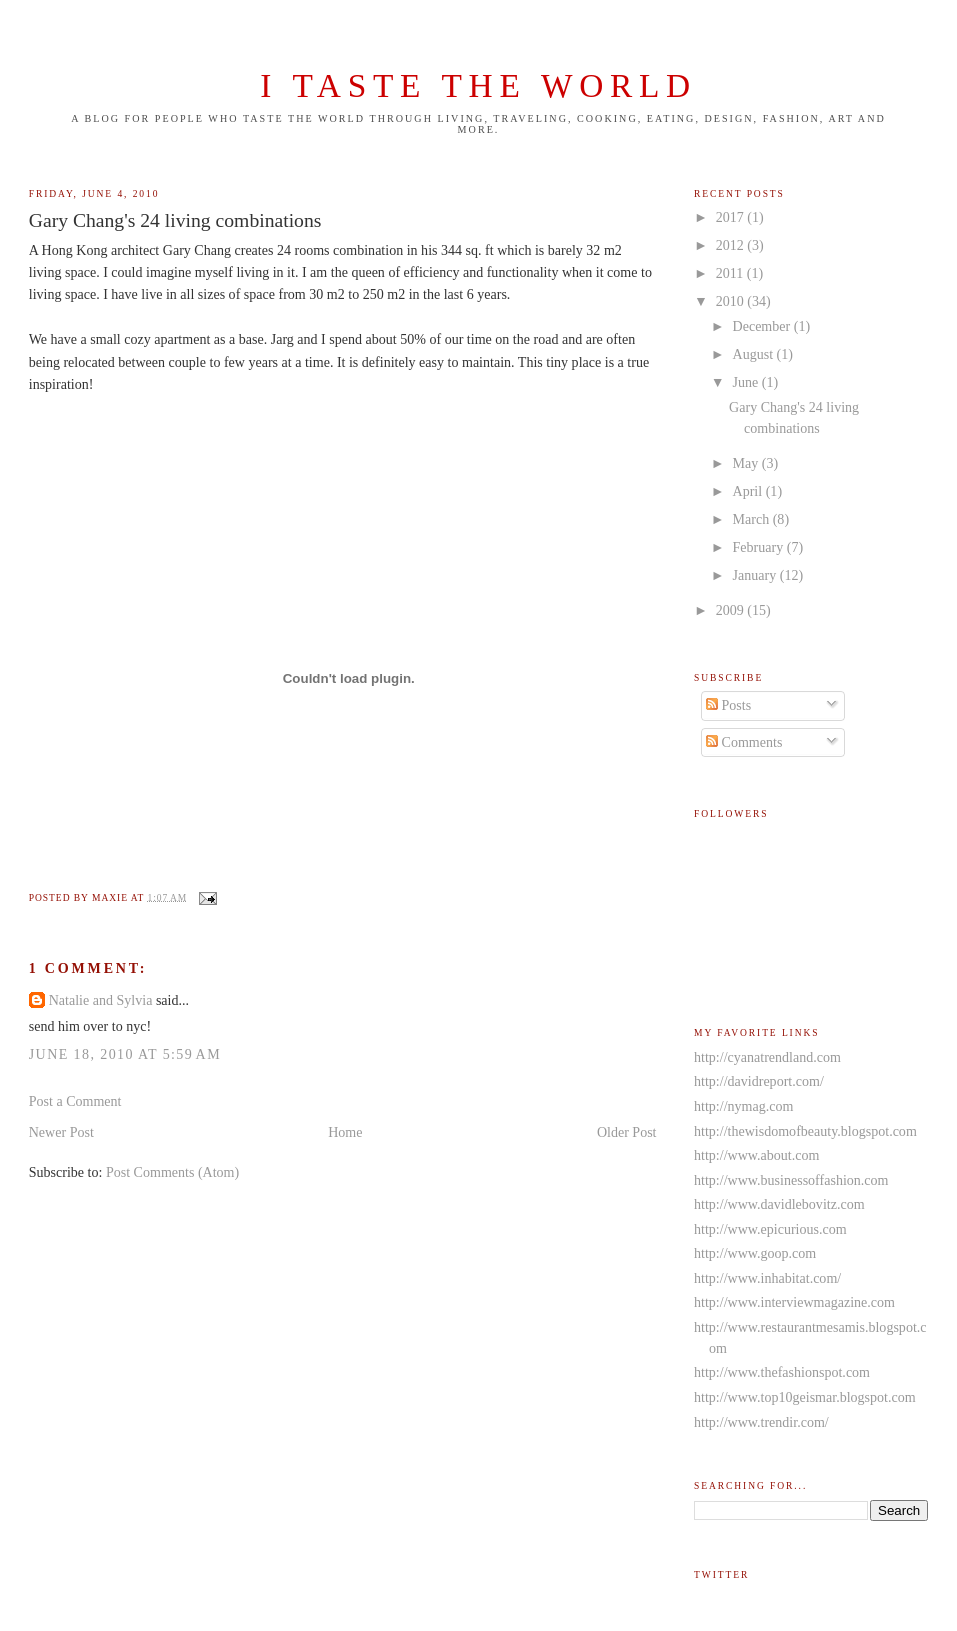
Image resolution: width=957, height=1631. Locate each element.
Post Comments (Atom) (172, 1172)
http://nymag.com (743, 1106)
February (760, 547)
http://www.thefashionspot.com (782, 1372)
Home (345, 1132)
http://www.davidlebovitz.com (779, 1204)
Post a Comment (75, 1101)
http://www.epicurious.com (770, 1229)
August (755, 354)
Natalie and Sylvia (101, 1000)
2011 (731, 273)
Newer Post (61, 1132)
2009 (732, 610)
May (747, 463)
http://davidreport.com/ (759, 1081)
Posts (728, 705)
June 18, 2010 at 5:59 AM (125, 1054)
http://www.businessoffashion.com (791, 1180)
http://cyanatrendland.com (767, 1057)
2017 (732, 217)
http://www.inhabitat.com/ (767, 1278)
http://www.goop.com (755, 1253)
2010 (732, 301)
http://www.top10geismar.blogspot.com (805, 1397)
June (747, 382)
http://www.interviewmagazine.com (794, 1302)
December (763, 326)
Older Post (627, 1132)
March (753, 519)
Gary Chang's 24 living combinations (175, 220)
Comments (744, 742)
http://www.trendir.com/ (761, 1422)
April (749, 491)
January (756, 575)
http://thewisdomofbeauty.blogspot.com (805, 1131)
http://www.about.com (756, 1155)
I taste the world (478, 85)
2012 (732, 245)
